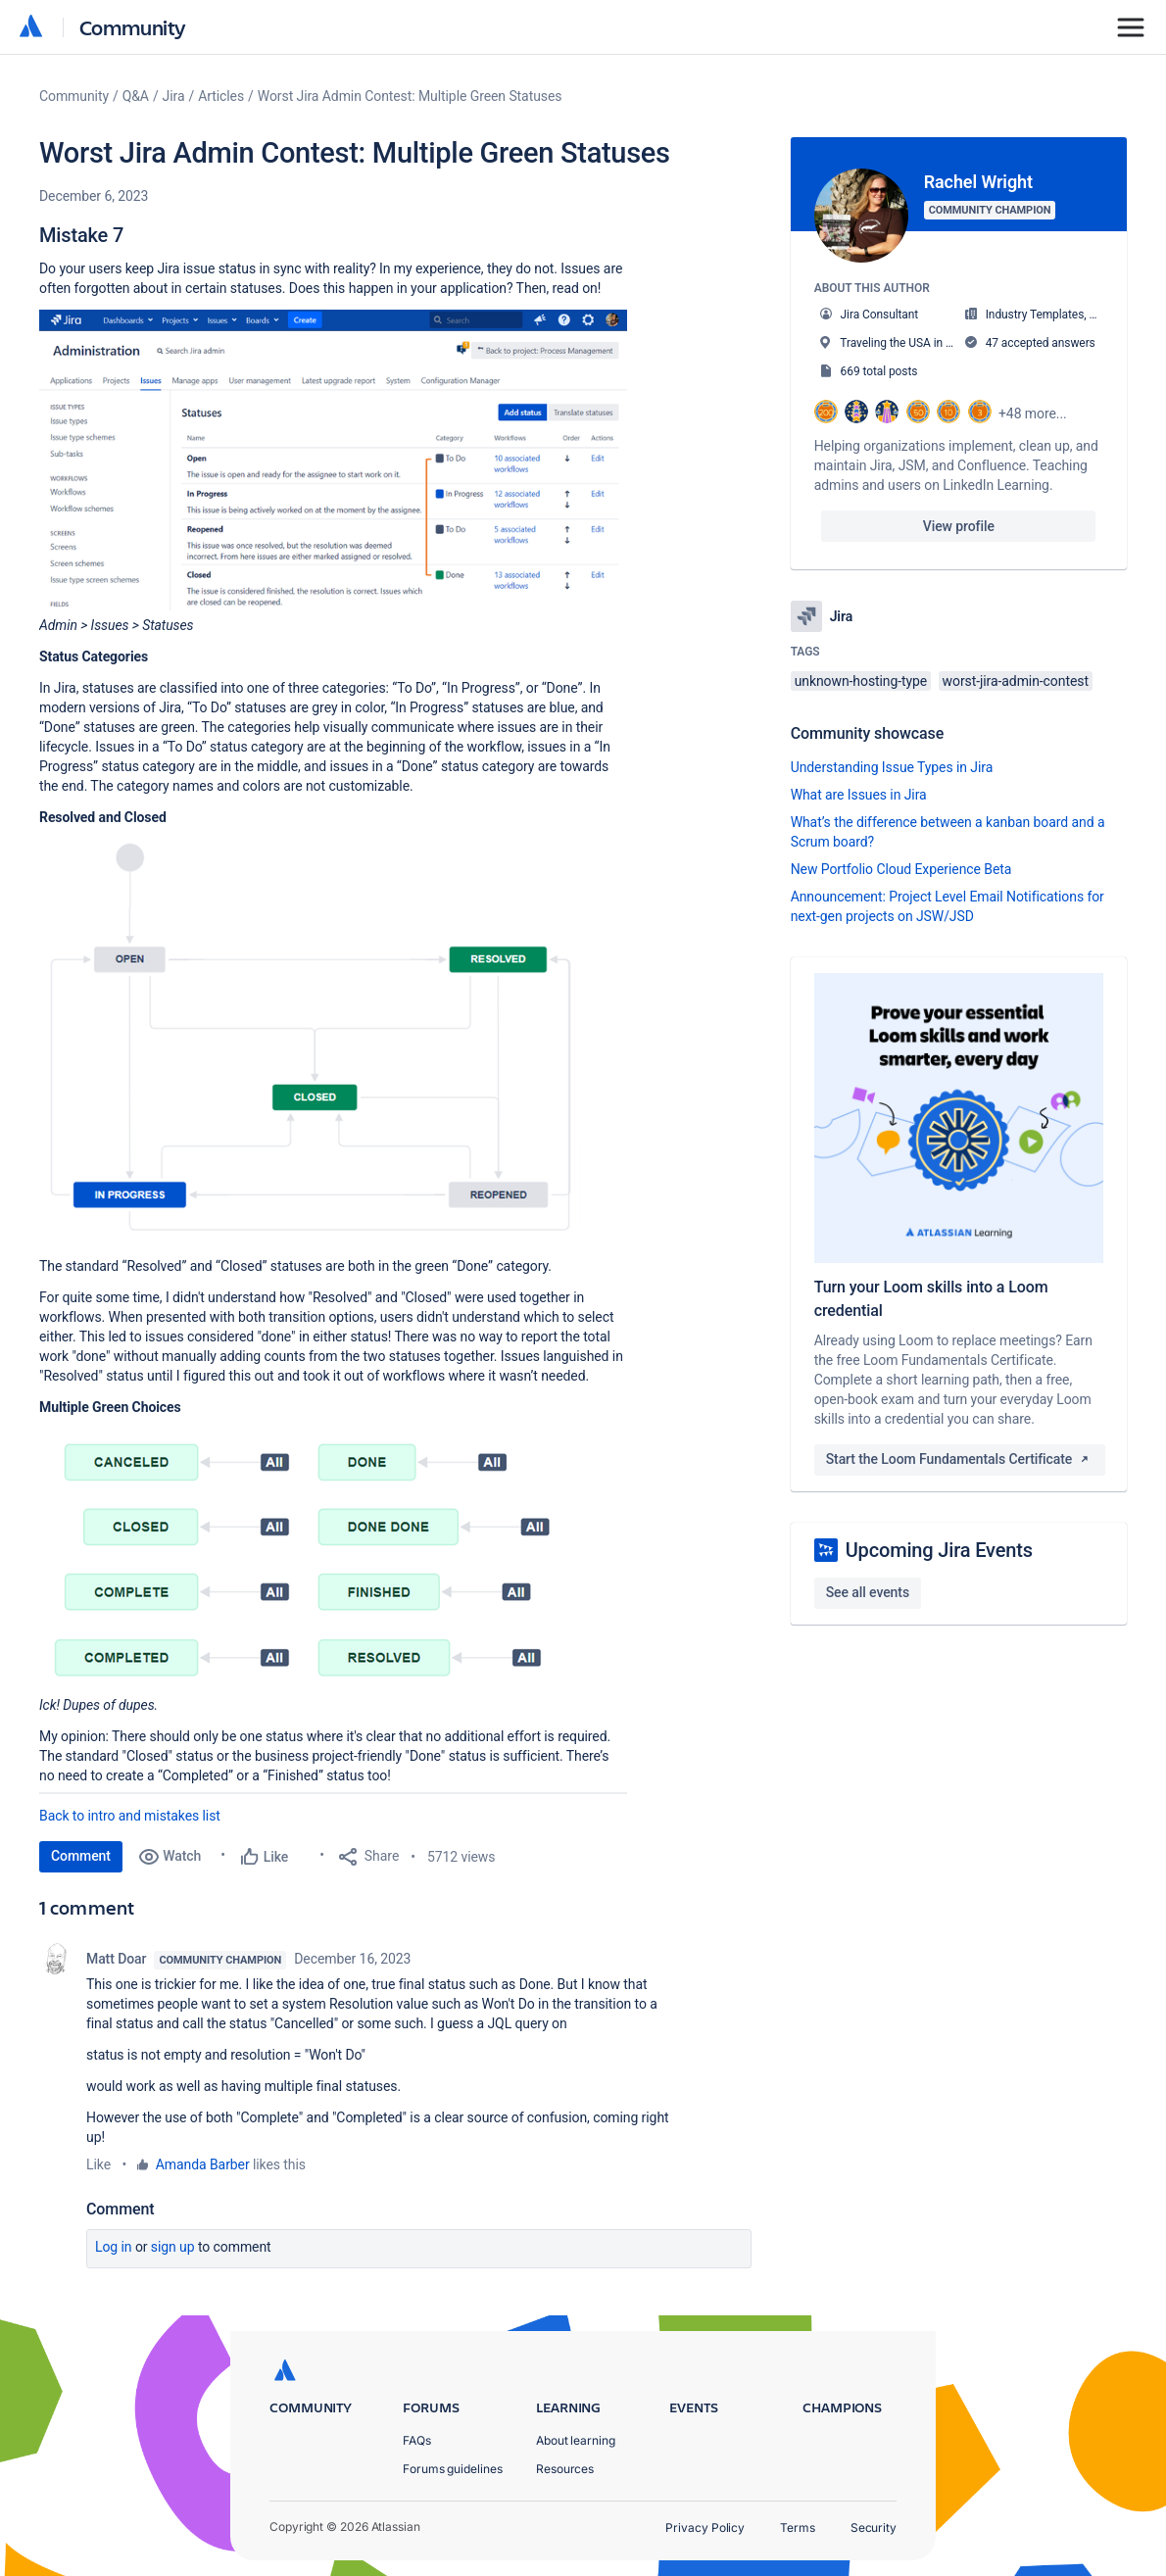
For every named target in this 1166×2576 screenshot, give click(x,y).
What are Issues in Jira (859, 794)
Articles (221, 96)
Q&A (135, 96)
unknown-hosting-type (861, 681)
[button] (333, 460)
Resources (565, 2468)
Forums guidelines (453, 2468)
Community (132, 27)
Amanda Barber (203, 2164)
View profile (959, 526)
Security (873, 2527)
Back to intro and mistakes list (129, 1815)
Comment (81, 1856)
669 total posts (879, 371)
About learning (575, 2440)
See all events (867, 1592)
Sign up (173, 2247)
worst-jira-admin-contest (1016, 681)
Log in (113, 2247)
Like (98, 2164)
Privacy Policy (705, 2527)
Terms (797, 2527)
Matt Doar (116, 1959)
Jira (174, 96)
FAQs (417, 2440)
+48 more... (1032, 413)
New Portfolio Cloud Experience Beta (901, 869)
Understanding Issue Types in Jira (892, 767)
